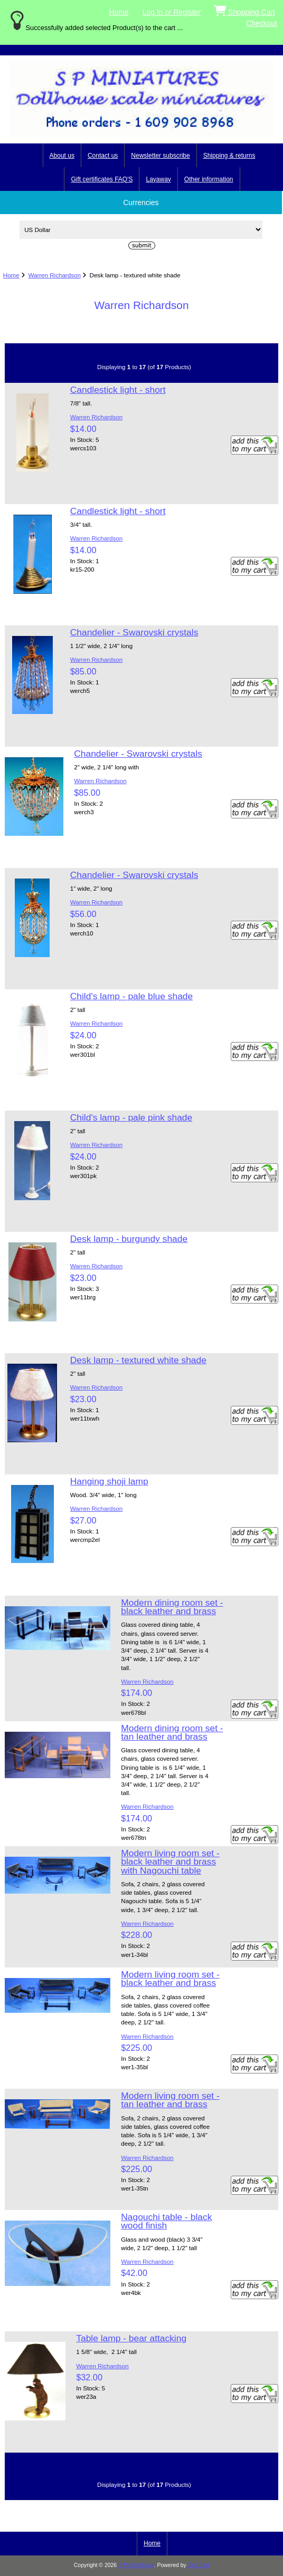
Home (118, 12)
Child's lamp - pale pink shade (131, 1117)
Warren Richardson (54, 275)
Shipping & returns (229, 155)
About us (62, 155)
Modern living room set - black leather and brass (170, 1978)
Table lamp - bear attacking (131, 2338)
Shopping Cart (244, 10)
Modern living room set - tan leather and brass (170, 2099)
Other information (208, 179)
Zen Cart (199, 2565)
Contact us (103, 155)
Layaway (158, 179)
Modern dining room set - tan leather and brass (172, 1732)
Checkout (261, 23)
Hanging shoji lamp (109, 1481)
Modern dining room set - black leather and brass (172, 1606)
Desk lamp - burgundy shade (128, 1238)
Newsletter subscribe (160, 155)
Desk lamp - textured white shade (138, 1360)
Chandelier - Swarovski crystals (134, 632)
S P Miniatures (136, 2565)
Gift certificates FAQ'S (102, 179)
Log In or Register (172, 12)
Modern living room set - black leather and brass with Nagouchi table (170, 1861)
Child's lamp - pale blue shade (131, 996)
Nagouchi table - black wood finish (166, 2221)
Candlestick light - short (118, 389)
